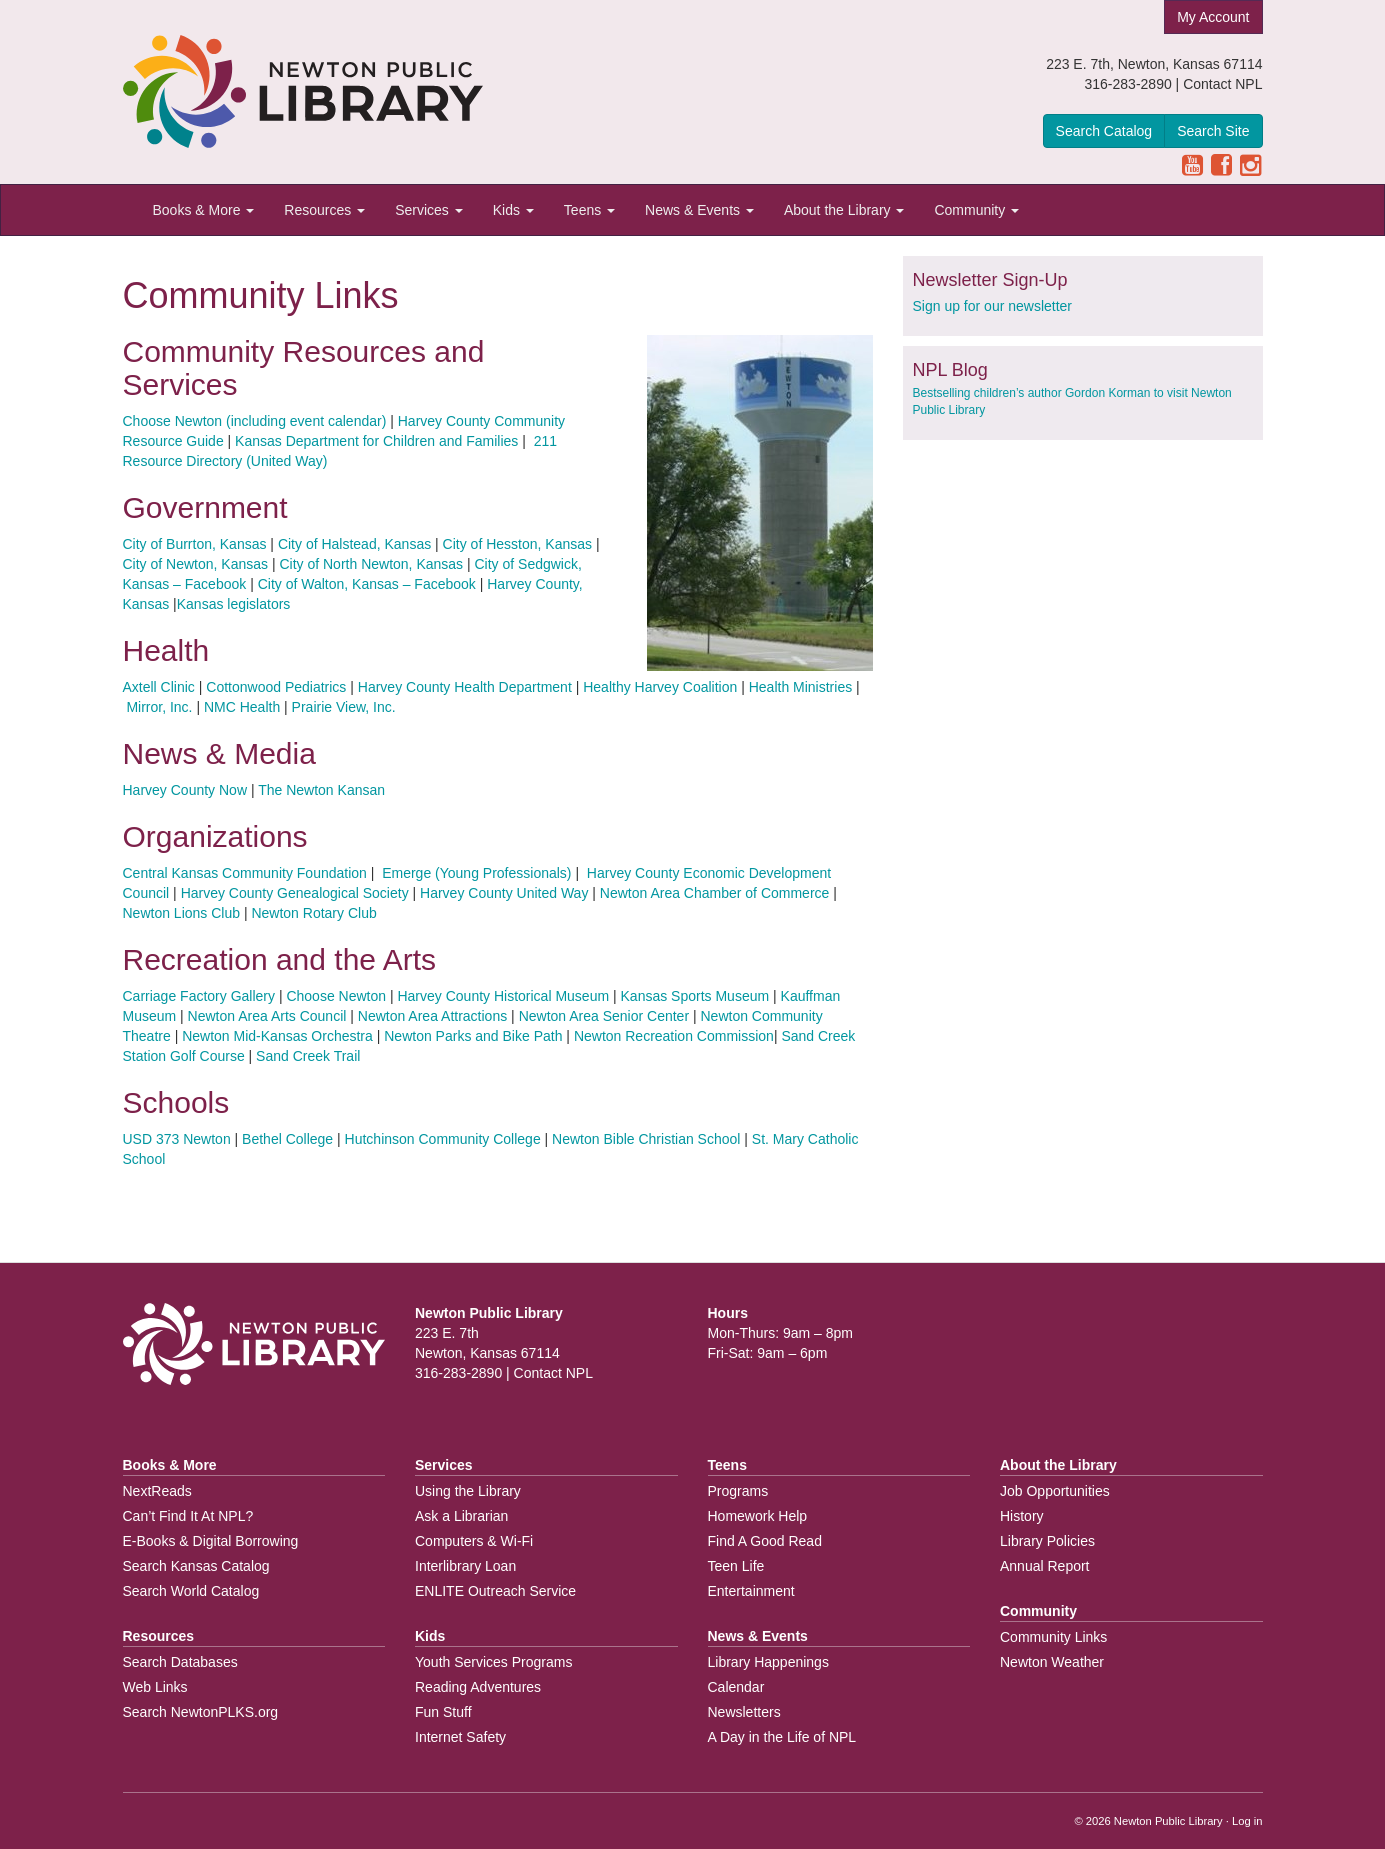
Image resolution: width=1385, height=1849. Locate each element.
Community (976, 210)
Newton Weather (1052, 1662)
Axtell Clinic (159, 687)
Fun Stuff (443, 1712)
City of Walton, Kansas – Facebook (367, 584)
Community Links (1053, 1637)
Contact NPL (1222, 84)
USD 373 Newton (177, 1139)
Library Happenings (768, 1662)
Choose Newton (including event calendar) (255, 421)
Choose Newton (336, 996)
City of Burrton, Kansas (195, 544)
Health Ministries (800, 687)
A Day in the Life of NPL (782, 1737)
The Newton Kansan (321, 790)
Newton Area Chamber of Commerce (715, 893)
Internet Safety (460, 1737)
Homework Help (758, 1516)
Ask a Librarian (461, 1516)
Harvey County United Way (504, 893)
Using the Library (468, 1491)
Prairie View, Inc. (344, 707)
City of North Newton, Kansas (371, 564)
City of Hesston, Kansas (517, 544)
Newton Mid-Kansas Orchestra (277, 1036)
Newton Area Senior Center (604, 1016)
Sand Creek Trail (308, 1056)
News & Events (699, 210)
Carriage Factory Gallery (199, 996)
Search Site (1213, 131)
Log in (1247, 1821)
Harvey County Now (185, 790)
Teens (589, 210)
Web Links (155, 1687)
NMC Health (242, 707)
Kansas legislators (234, 604)
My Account (1213, 17)
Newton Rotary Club (313, 913)
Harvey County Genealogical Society (295, 893)
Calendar (736, 1687)
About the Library (844, 210)
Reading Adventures (478, 1687)
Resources (324, 210)
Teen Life (736, 1566)
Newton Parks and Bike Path (473, 1036)
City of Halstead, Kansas (354, 544)
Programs (738, 1491)
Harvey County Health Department (465, 687)
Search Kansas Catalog (196, 1566)
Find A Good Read (765, 1541)
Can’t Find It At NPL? (188, 1516)
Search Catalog (1104, 131)
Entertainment (751, 1591)
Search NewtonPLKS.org (201, 1712)
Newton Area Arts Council (269, 1016)
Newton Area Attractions (432, 1016)
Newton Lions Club (182, 913)
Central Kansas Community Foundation (245, 873)
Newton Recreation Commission (674, 1036)
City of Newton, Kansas (196, 564)
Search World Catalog (191, 1591)
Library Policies (1047, 1541)
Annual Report (1045, 1566)
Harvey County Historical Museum (503, 996)
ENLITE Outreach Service (495, 1591)
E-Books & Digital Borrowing (211, 1541)
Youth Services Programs (493, 1662)
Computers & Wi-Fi (474, 1541)
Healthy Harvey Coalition (660, 687)
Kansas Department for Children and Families (376, 441)
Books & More (204, 210)
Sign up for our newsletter (993, 306)
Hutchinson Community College (443, 1139)
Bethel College (287, 1139)
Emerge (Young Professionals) (474, 873)
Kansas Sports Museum (695, 996)
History (1022, 1516)
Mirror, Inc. (159, 707)
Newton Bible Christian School (646, 1139)
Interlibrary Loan (465, 1566)
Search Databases (180, 1662)
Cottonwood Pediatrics (276, 687)
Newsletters (744, 1712)
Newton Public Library (1168, 1821)
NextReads (157, 1491)
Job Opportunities (1055, 1491)
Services (429, 210)
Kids (513, 210)
